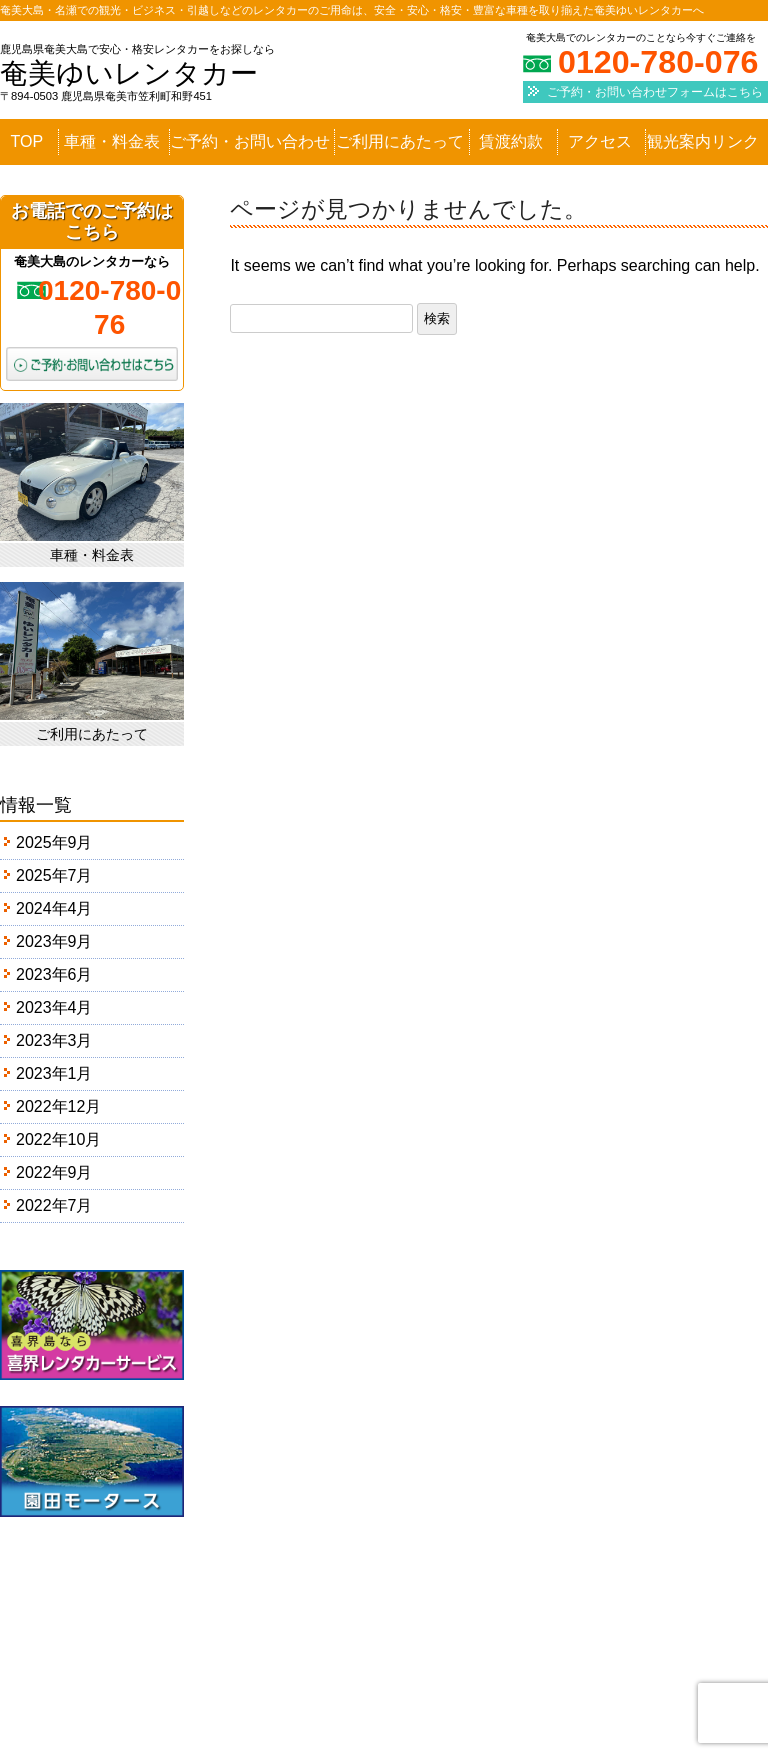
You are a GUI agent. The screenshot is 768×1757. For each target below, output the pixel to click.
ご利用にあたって (400, 142)
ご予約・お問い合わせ (250, 142)
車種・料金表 (112, 142)
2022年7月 (54, 1205)
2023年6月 (54, 974)
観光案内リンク (703, 142)
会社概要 (438, 1682)
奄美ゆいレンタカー (129, 73)
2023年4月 (54, 1007)
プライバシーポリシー (571, 1682)
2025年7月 (54, 875)
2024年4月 (54, 908)
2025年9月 (54, 842)
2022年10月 (58, 1139)
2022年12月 (58, 1106)
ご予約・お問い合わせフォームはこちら (655, 92)
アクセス (600, 142)
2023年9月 (54, 941)
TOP (27, 142)
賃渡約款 (511, 142)
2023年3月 (54, 1040)
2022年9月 (54, 1172)
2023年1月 (54, 1073)
